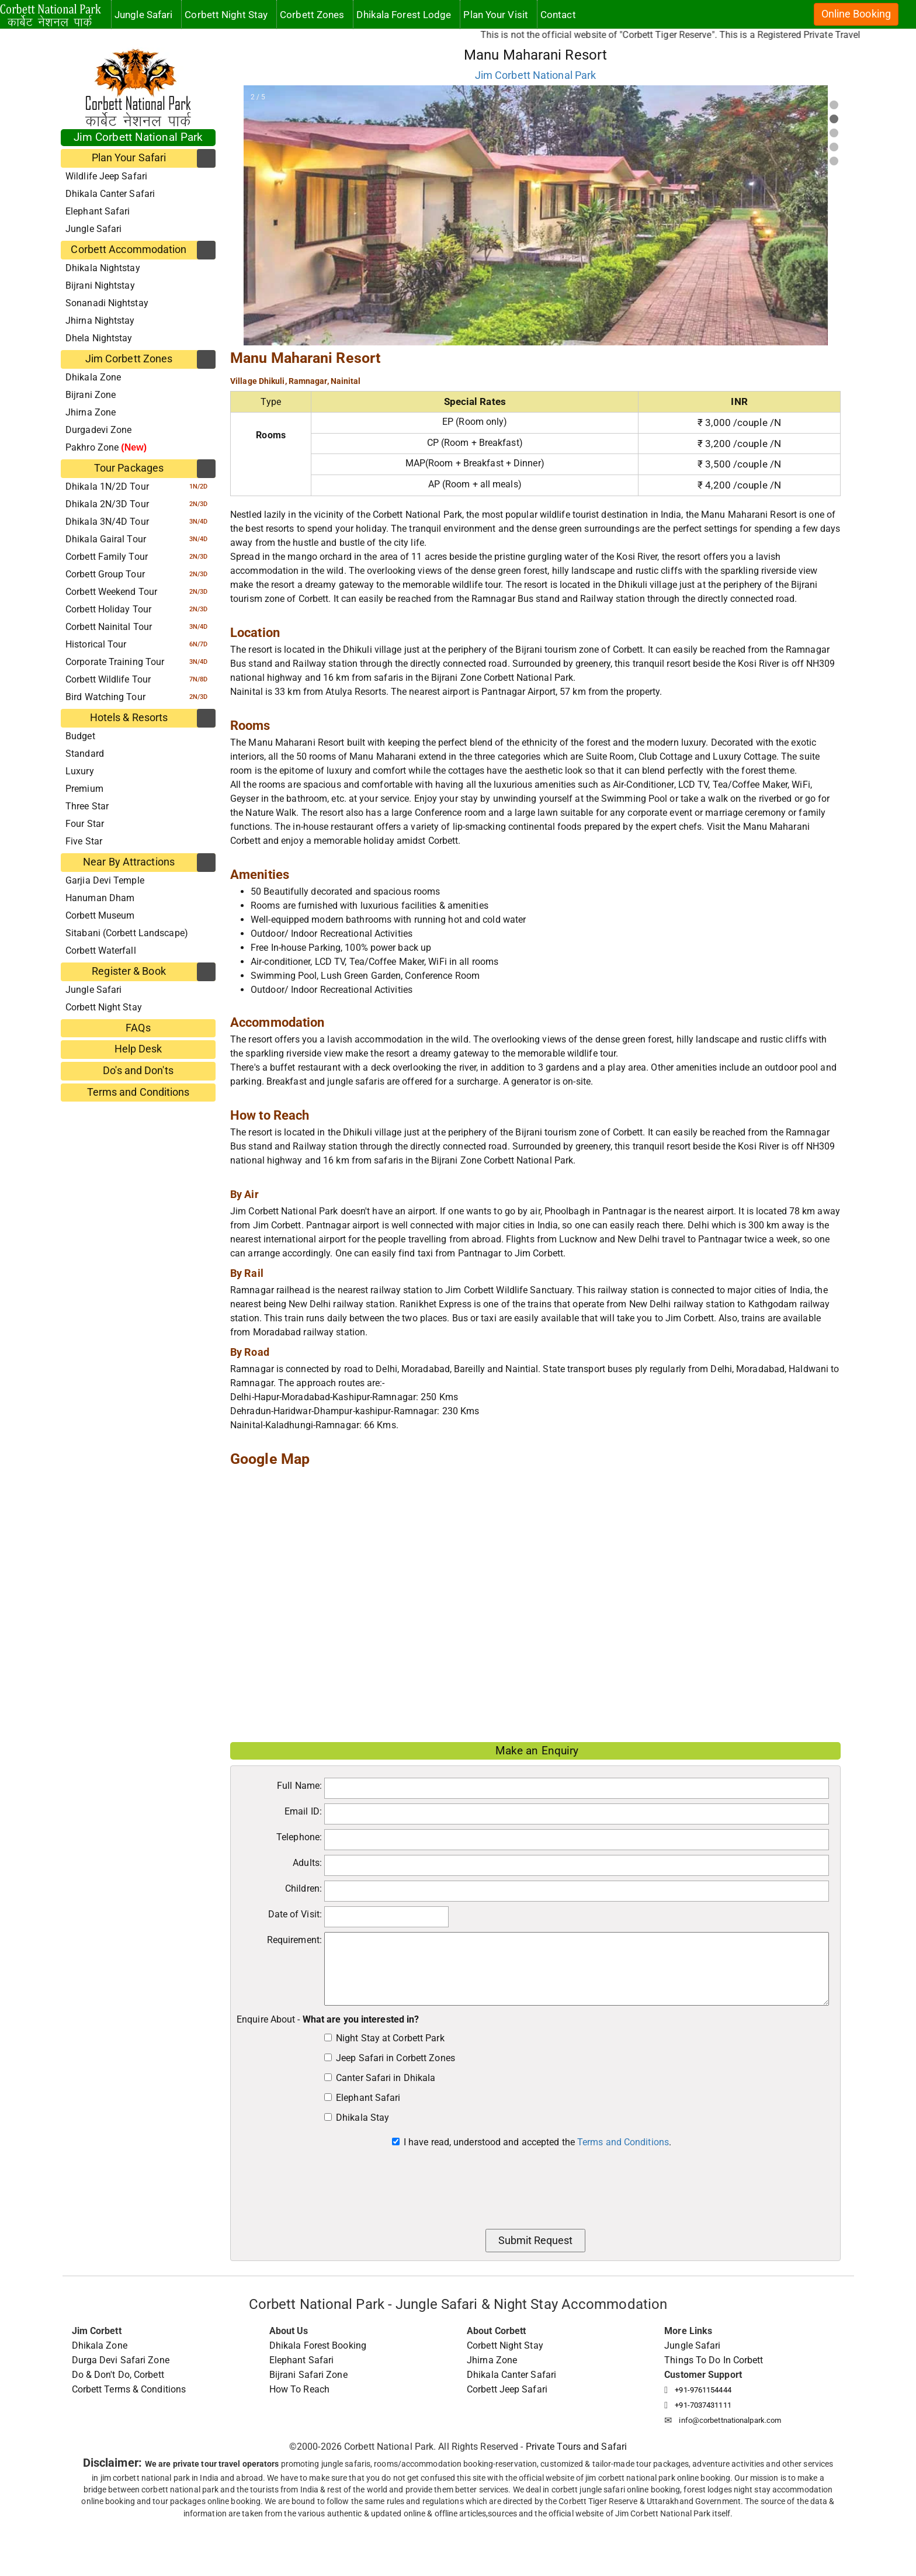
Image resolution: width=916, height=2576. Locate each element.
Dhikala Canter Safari (110, 193)
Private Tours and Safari (576, 2446)
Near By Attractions (129, 862)
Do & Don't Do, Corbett (118, 2374)
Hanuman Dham (99, 897)
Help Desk (138, 1049)
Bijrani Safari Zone (308, 2374)
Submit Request (535, 2240)
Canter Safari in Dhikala (385, 2077)
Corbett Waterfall (100, 950)
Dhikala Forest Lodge (403, 14)
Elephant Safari (97, 211)
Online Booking (856, 14)
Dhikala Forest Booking (317, 2345)
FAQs (138, 1028)
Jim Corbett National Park (138, 137)
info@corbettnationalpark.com (730, 2420)
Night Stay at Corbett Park (390, 2038)
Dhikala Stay (362, 2117)
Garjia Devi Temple (104, 880)
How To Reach (299, 2389)
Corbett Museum (99, 915)
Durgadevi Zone (98, 429)
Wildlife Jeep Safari (106, 176)
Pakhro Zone (106, 447)
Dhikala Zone (93, 377)
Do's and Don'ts (138, 1070)
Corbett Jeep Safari (507, 2389)
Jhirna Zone (90, 412)
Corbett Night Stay (103, 1007)
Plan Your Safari (129, 158)
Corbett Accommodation (128, 249)
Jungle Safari (93, 228)
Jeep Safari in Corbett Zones (395, 2057)
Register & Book (129, 971)
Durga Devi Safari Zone (120, 2360)
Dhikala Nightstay (102, 267)
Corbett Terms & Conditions (129, 2389)
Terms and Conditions (138, 1092)
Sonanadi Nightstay (106, 303)
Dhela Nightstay (99, 338)
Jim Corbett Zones (129, 359)
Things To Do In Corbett (713, 2360)
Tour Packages (129, 468)
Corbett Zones (312, 14)
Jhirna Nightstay (100, 320)
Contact (558, 14)
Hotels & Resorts (129, 717)
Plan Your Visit (495, 14)
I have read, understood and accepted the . (537, 2142)
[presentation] (535, 2192)
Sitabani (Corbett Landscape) (126, 933)
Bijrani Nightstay (100, 285)
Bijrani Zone (90, 394)
